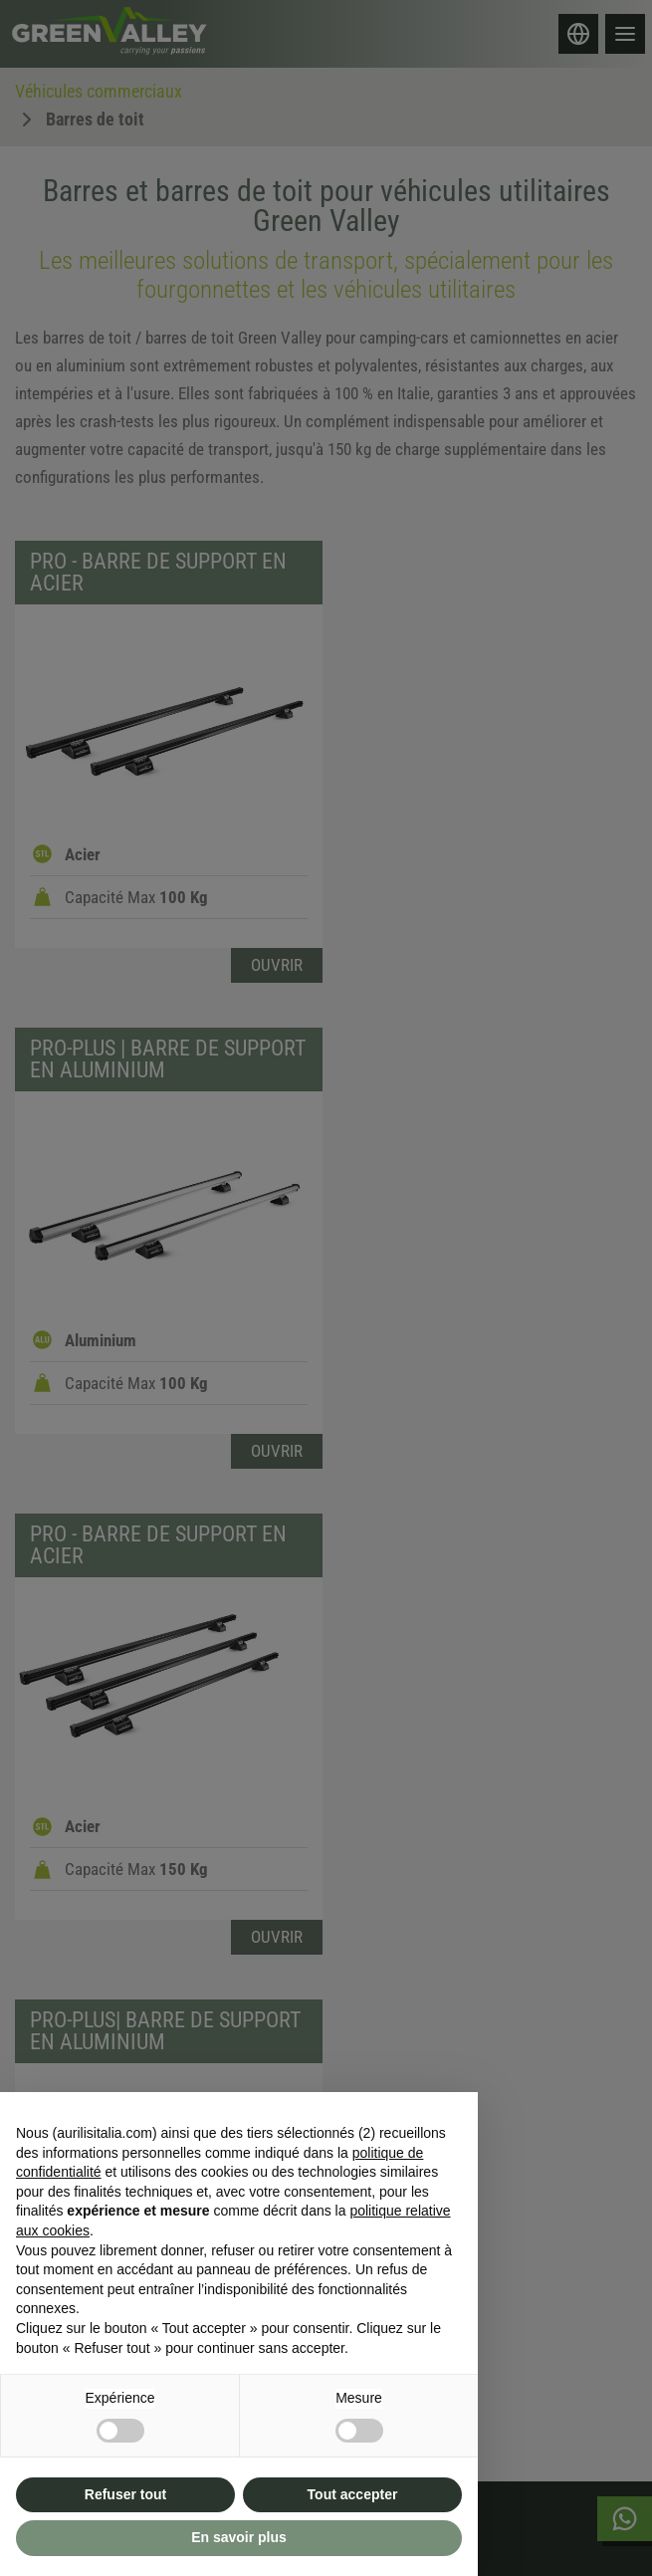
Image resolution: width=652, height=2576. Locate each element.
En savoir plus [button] (239, 2537)
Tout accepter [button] (353, 2494)
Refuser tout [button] (125, 2494)
